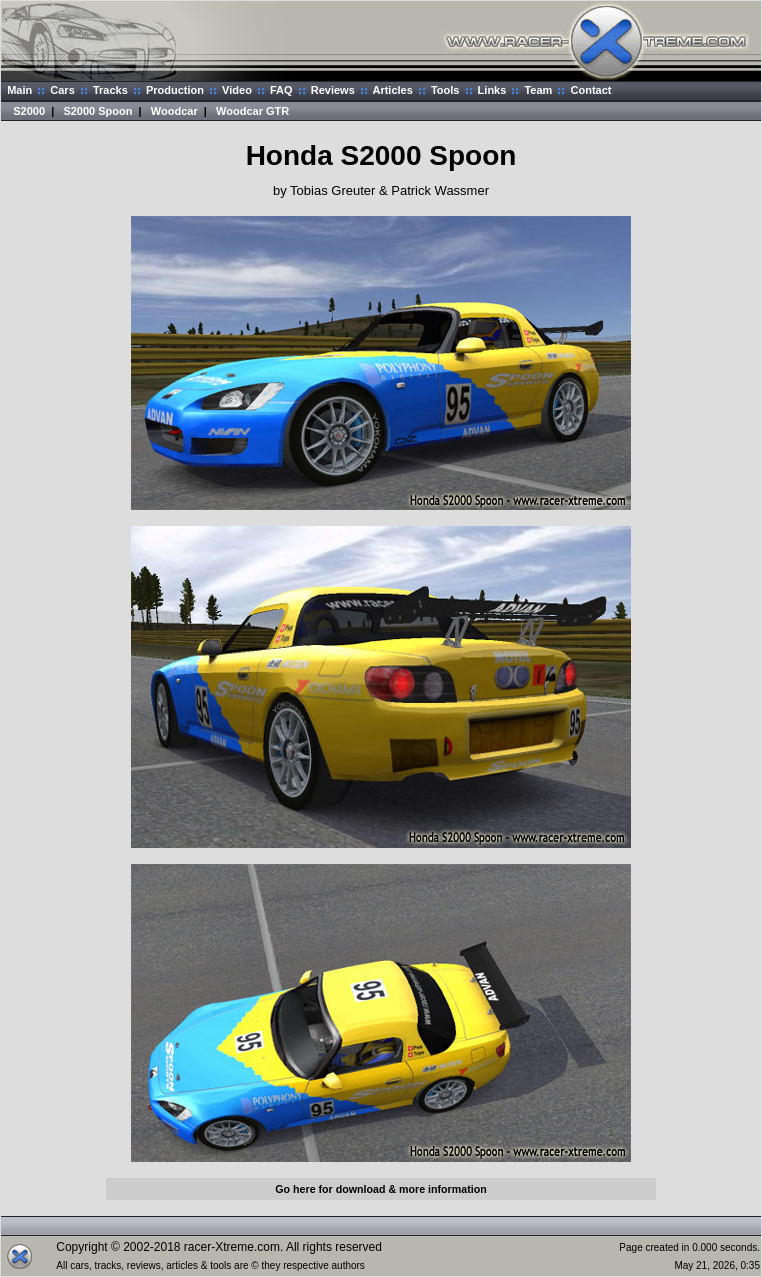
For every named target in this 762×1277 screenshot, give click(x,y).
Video (237, 90)
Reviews (333, 90)
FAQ (281, 90)
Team (538, 90)
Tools (445, 90)
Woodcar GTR (252, 111)
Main (19, 90)
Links (492, 90)
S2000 (29, 111)
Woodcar (174, 111)
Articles (392, 90)
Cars (62, 90)
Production (175, 90)
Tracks (110, 90)
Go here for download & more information (380, 1189)
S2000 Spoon (97, 111)
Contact (591, 90)
